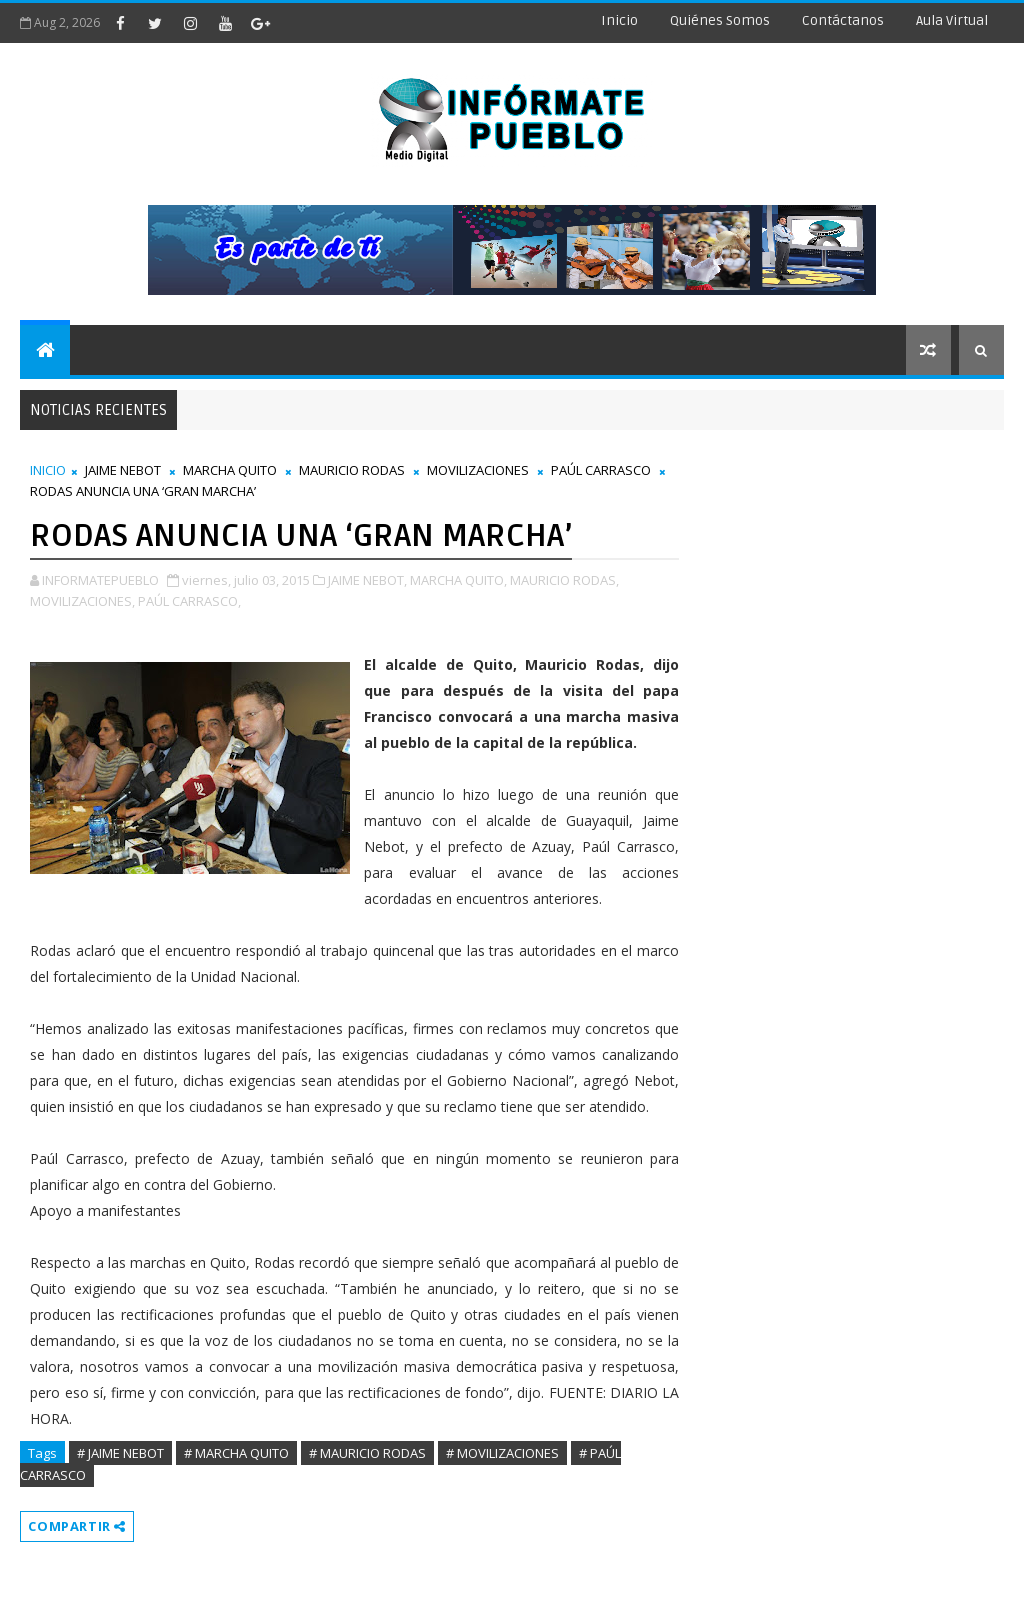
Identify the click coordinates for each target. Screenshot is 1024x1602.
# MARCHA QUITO (236, 1453)
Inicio (619, 20)
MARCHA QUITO (230, 470)
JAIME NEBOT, (367, 580)
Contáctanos (843, 20)
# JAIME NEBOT (120, 1453)
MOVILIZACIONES (478, 470)
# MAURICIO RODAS (367, 1453)
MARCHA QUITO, (458, 580)
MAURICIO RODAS (352, 470)
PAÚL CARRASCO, (189, 601)
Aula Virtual (952, 20)
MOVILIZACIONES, (82, 601)
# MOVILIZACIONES (502, 1453)
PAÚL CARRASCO (601, 470)
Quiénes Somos (720, 20)
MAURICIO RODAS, (564, 580)
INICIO (48, 470)
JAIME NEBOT (123, 470)
